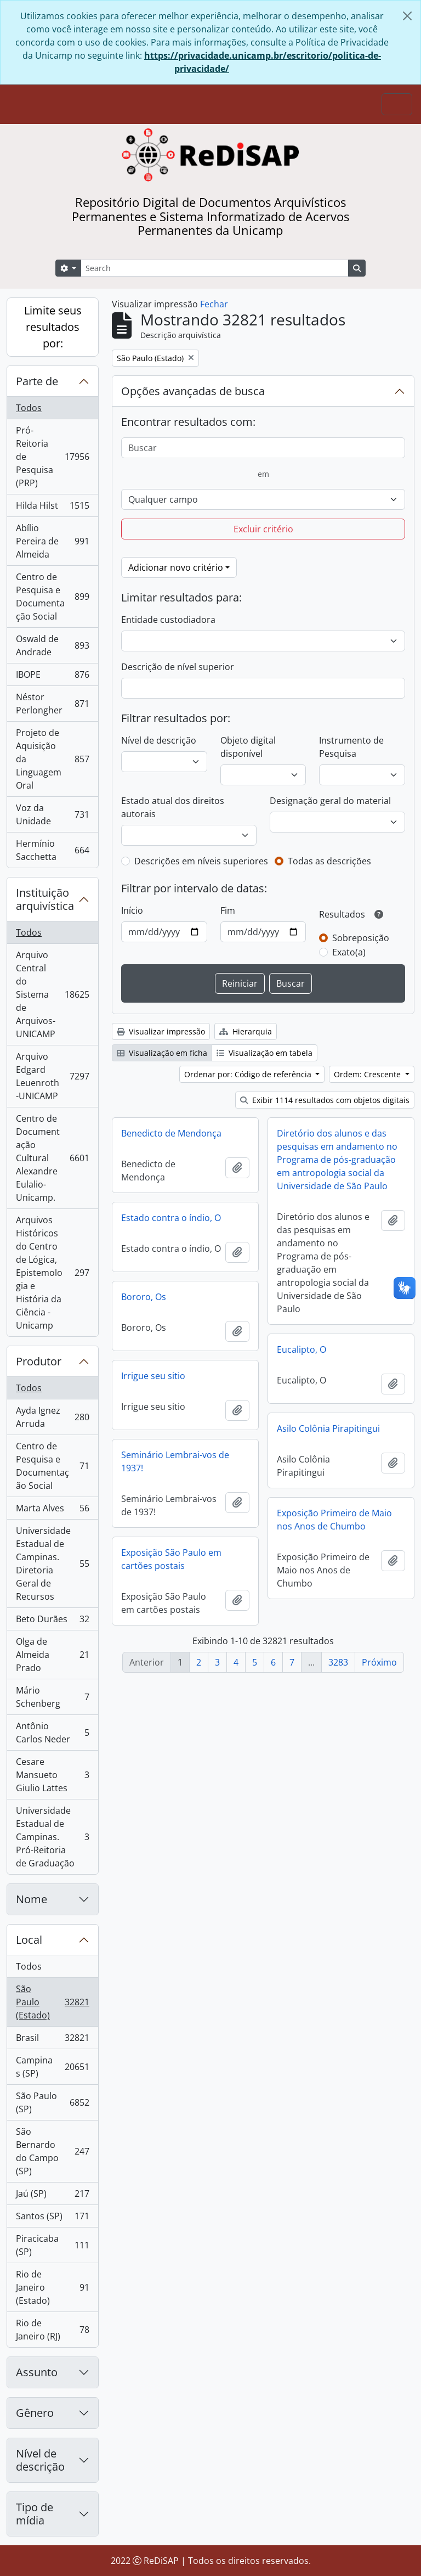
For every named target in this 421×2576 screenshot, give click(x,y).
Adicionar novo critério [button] (175, 567)
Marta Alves (52, 1510)
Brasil (53, 2040)
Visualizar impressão (161, 1031)
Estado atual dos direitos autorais (172, 807)
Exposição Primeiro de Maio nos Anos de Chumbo (334, 1519)
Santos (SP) (52, 2218)
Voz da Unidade (52, 814)
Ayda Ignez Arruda (52, 1417)
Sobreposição (360, 938)
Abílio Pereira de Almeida (52, 541)
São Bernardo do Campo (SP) (52, 2151)
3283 (338, 1662)
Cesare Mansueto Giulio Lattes (52, 1775)
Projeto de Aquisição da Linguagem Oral (52, 759)
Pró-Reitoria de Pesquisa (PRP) (53, 456)
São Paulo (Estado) (53, 2002)
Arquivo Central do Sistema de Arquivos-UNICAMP (53, 994)
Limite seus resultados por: (53, 327)
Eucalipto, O (301, 1349)
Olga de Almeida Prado (52, 1654)
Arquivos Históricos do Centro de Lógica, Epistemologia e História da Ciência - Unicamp (52, 1272)
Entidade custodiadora (168, 620)
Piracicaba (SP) (52, 2245)
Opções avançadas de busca (193, 391)
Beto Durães (52, 1621)
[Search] (215, 268)
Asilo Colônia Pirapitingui (328, 1428)
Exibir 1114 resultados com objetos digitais (324, 1100)
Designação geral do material (330, 801)
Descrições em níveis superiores (201, 861)
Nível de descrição (40, 2460)
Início (132, 910)
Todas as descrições (329, 861)
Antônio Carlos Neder (52, 1732)
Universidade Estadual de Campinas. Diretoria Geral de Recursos (52, 1563)
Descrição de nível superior (177, 667)
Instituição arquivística (45, 899)
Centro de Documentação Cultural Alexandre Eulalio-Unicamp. (52, 1157)
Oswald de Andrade (52, 645)
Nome (31, 1899)
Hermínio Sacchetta (52, 850)
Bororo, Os (143, 1297)
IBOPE (52, 677)
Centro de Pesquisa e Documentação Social (52, 596)
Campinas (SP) (53, 2066)
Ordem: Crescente (368, 1074)
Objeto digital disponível (248, 747)
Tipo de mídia (34, 2514)
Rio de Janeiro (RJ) (52, 2329)
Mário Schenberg (52, 1696)
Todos (29, 408)
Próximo (379, 1662)
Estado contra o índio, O (171, 1218)
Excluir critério (263, 529)
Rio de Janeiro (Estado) (52, 2287)
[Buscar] (263, 447)
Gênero (35, 2412)
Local (29, 1939)
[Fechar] (407, 16)
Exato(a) (349, 952)
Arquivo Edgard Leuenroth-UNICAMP (52, 1076)
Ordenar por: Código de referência (249, 1074)
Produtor (38, 1361)
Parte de (37, 381)
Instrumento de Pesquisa (351, 747)
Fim (227, 910)
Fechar (214, 304)
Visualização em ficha (162, 1053)
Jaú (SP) (52, 2196)
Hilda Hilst (52, 508)
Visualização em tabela (264, 1053)
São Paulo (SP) (52, 2102)
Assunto (37, 2372)
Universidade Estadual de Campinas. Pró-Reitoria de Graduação (52, 1836)
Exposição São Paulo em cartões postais (171, 1559)
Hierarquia (245, 1031)
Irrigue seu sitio (153, 1376)
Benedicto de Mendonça (171, 1133)
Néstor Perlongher (52, 703)
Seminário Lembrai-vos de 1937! (175, 1461)
